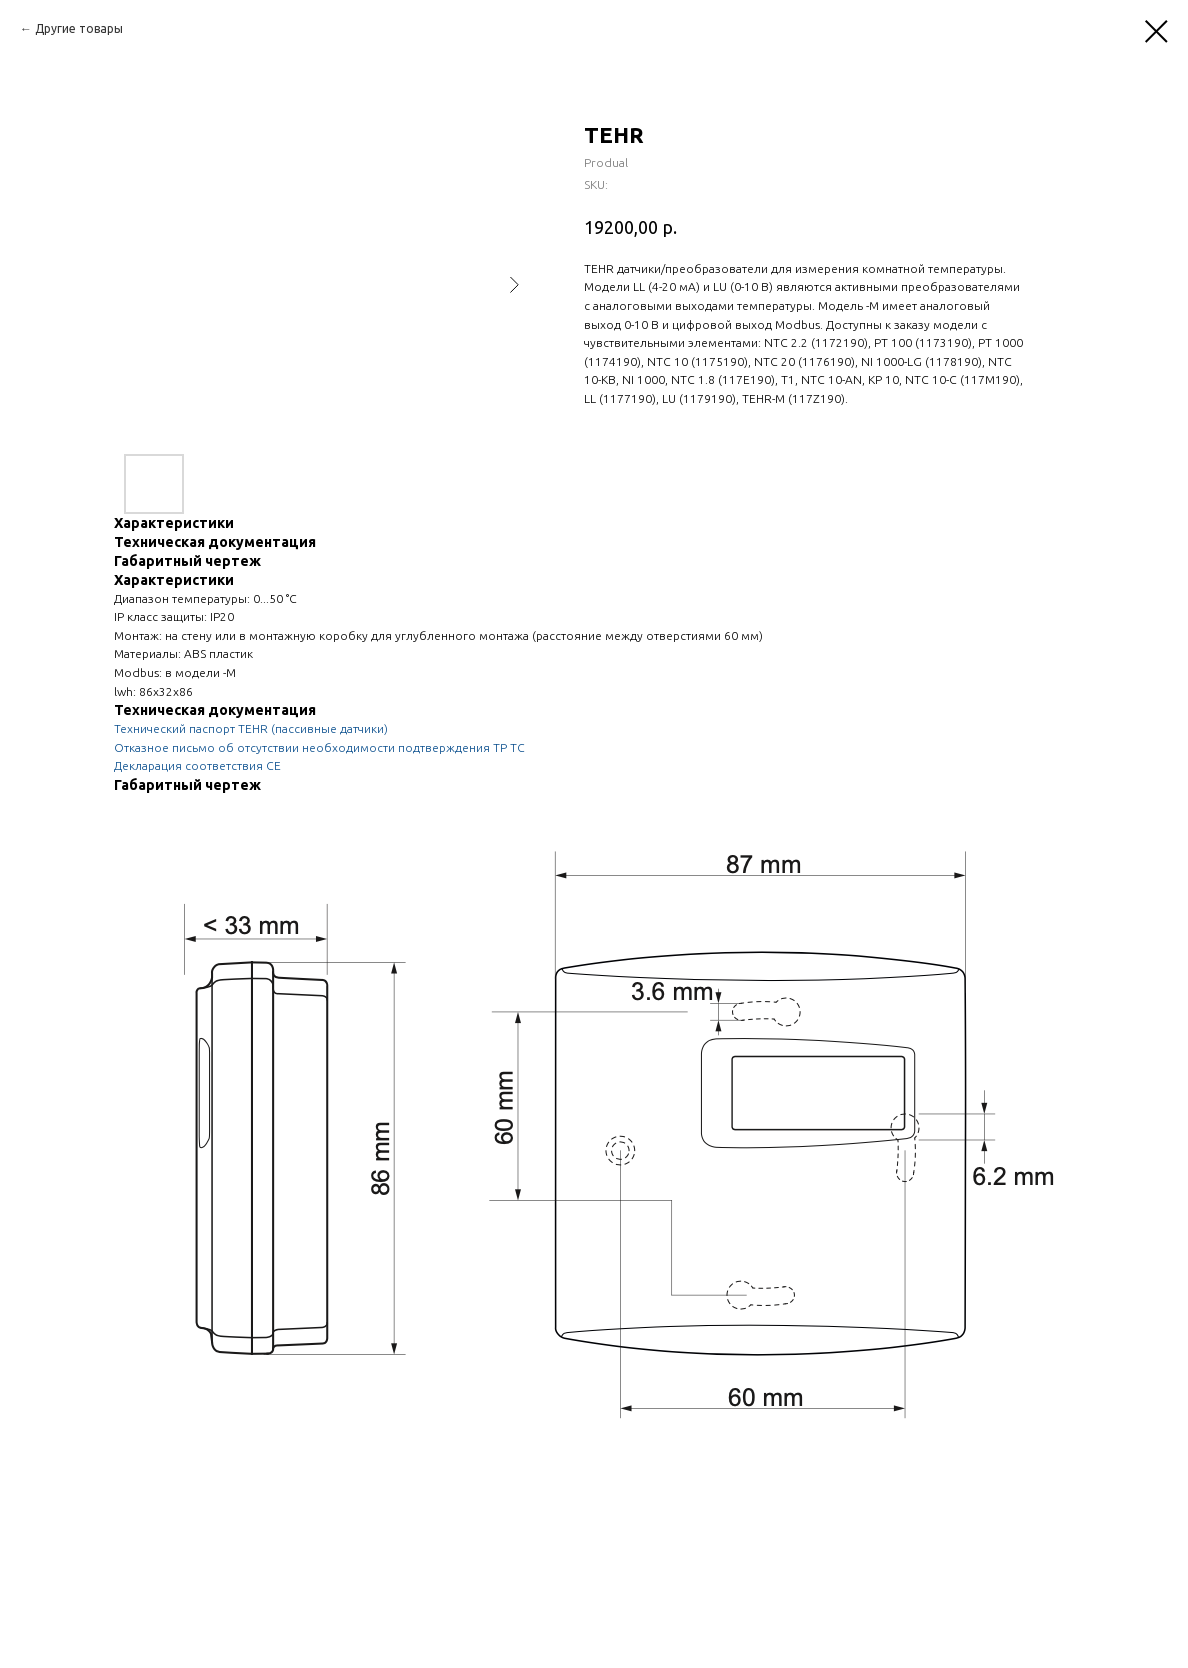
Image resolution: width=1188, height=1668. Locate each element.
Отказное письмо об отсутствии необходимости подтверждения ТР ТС (319, 747)
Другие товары (79, 28)
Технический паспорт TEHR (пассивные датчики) (251, 728)
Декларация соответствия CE (197, 765)
